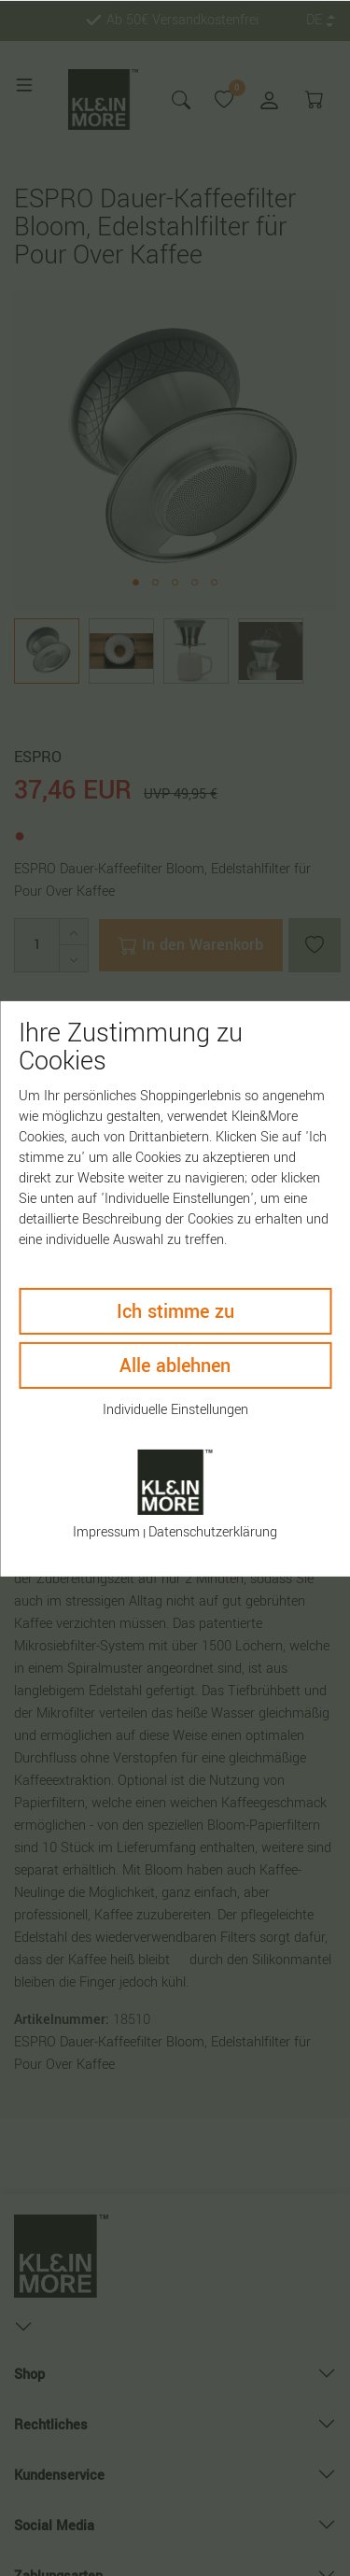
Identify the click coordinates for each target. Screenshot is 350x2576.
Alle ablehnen (175, 1365)
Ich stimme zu (175, 1310)
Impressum (106, 1532)
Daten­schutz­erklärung (212, 1532)
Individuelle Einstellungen (175, 1409)
